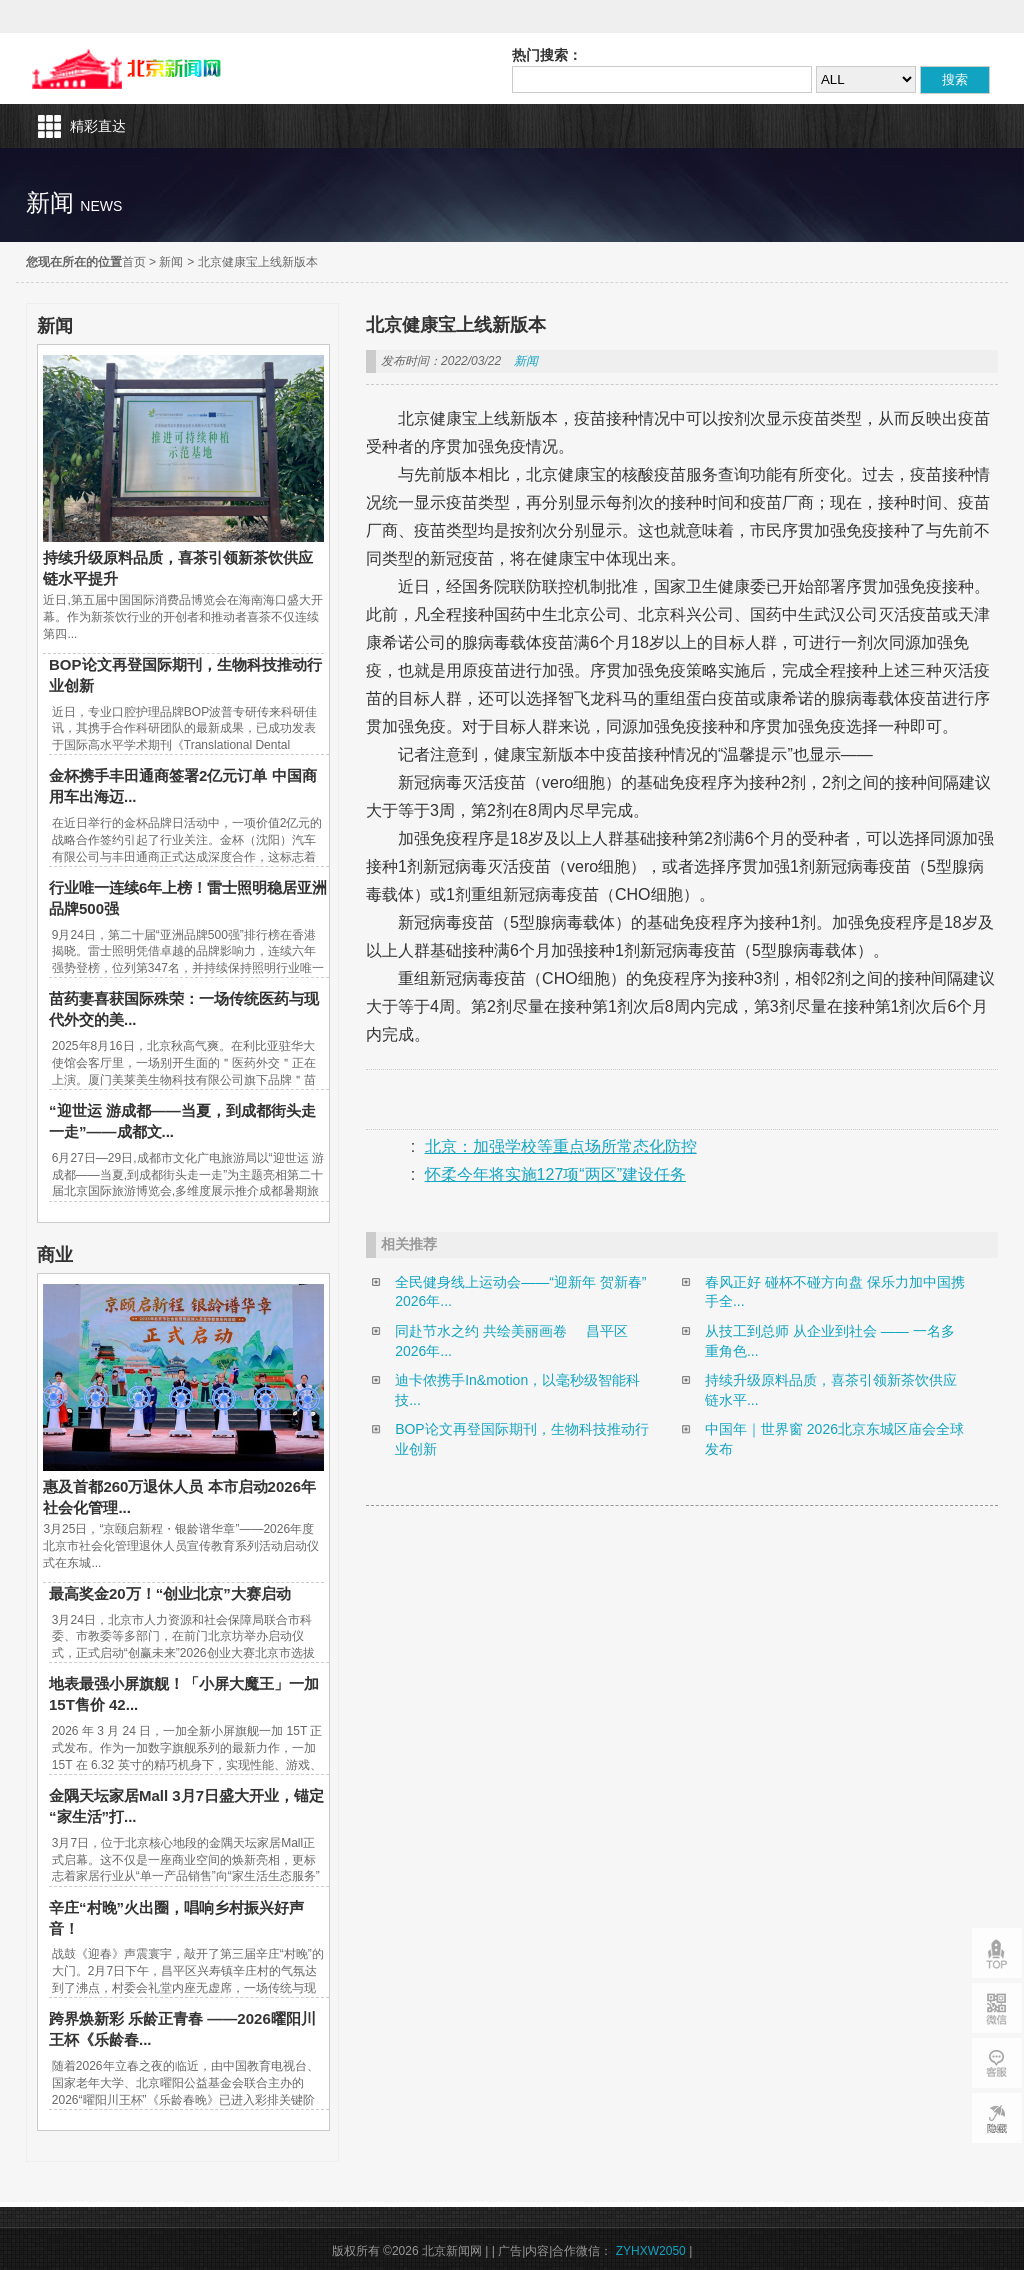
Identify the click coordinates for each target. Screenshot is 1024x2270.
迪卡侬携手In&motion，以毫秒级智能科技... (517, 1390)
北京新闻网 (131, 68)
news (101, 206)
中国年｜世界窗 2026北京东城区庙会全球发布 (834, 1439)
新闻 (171, 262)
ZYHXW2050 (651, 2251)
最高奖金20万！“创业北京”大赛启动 (170, 1593)
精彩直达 (98, 126)
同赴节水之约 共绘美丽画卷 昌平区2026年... (511, 1341)
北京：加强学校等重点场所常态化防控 (561, 1146)
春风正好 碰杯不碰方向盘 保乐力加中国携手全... (835, 1292)
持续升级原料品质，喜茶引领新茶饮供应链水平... (831, 1390)
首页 (134, 262)
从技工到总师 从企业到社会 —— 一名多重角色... (830, 1341)
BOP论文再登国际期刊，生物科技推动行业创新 (522, 1439)
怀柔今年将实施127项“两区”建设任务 (555, 1174)
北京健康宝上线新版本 (258, 262)
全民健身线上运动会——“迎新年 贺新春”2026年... (520, 1292)
